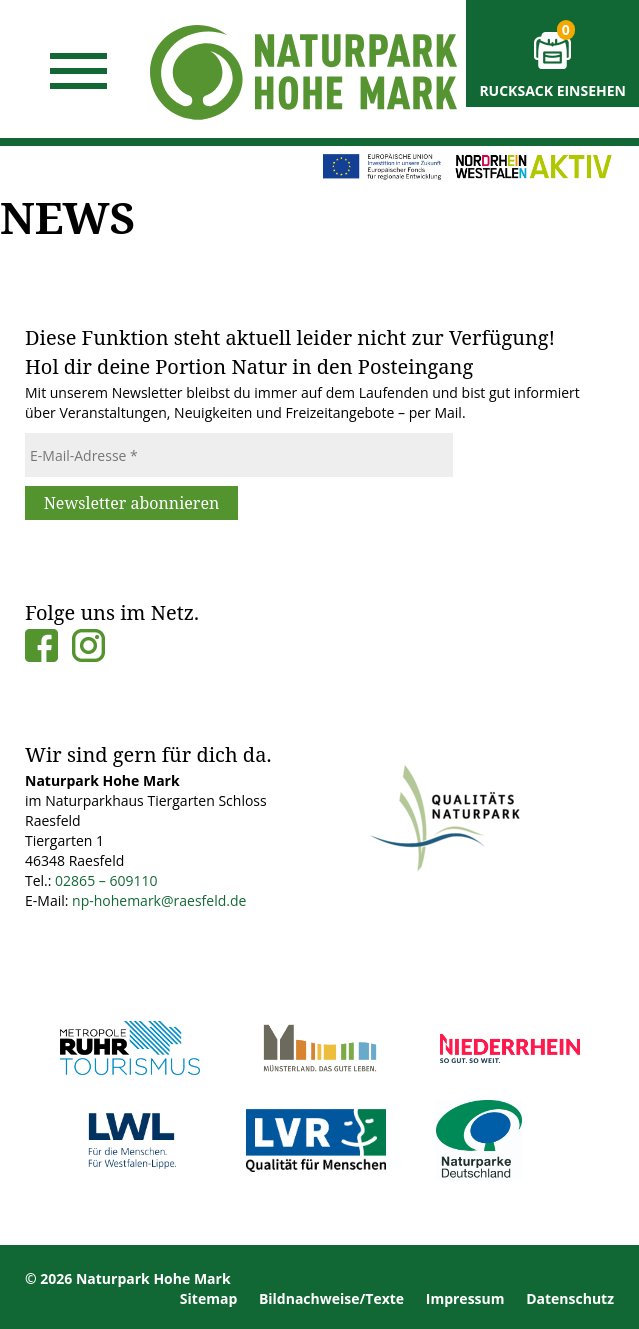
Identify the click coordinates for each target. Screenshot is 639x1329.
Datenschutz (570, 1298)
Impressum (465, 1298)
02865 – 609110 (106, 880)
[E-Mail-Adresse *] (239, 455)
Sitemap (208, 1298)
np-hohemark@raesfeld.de (159, 900)
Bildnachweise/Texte (331, 1298)
